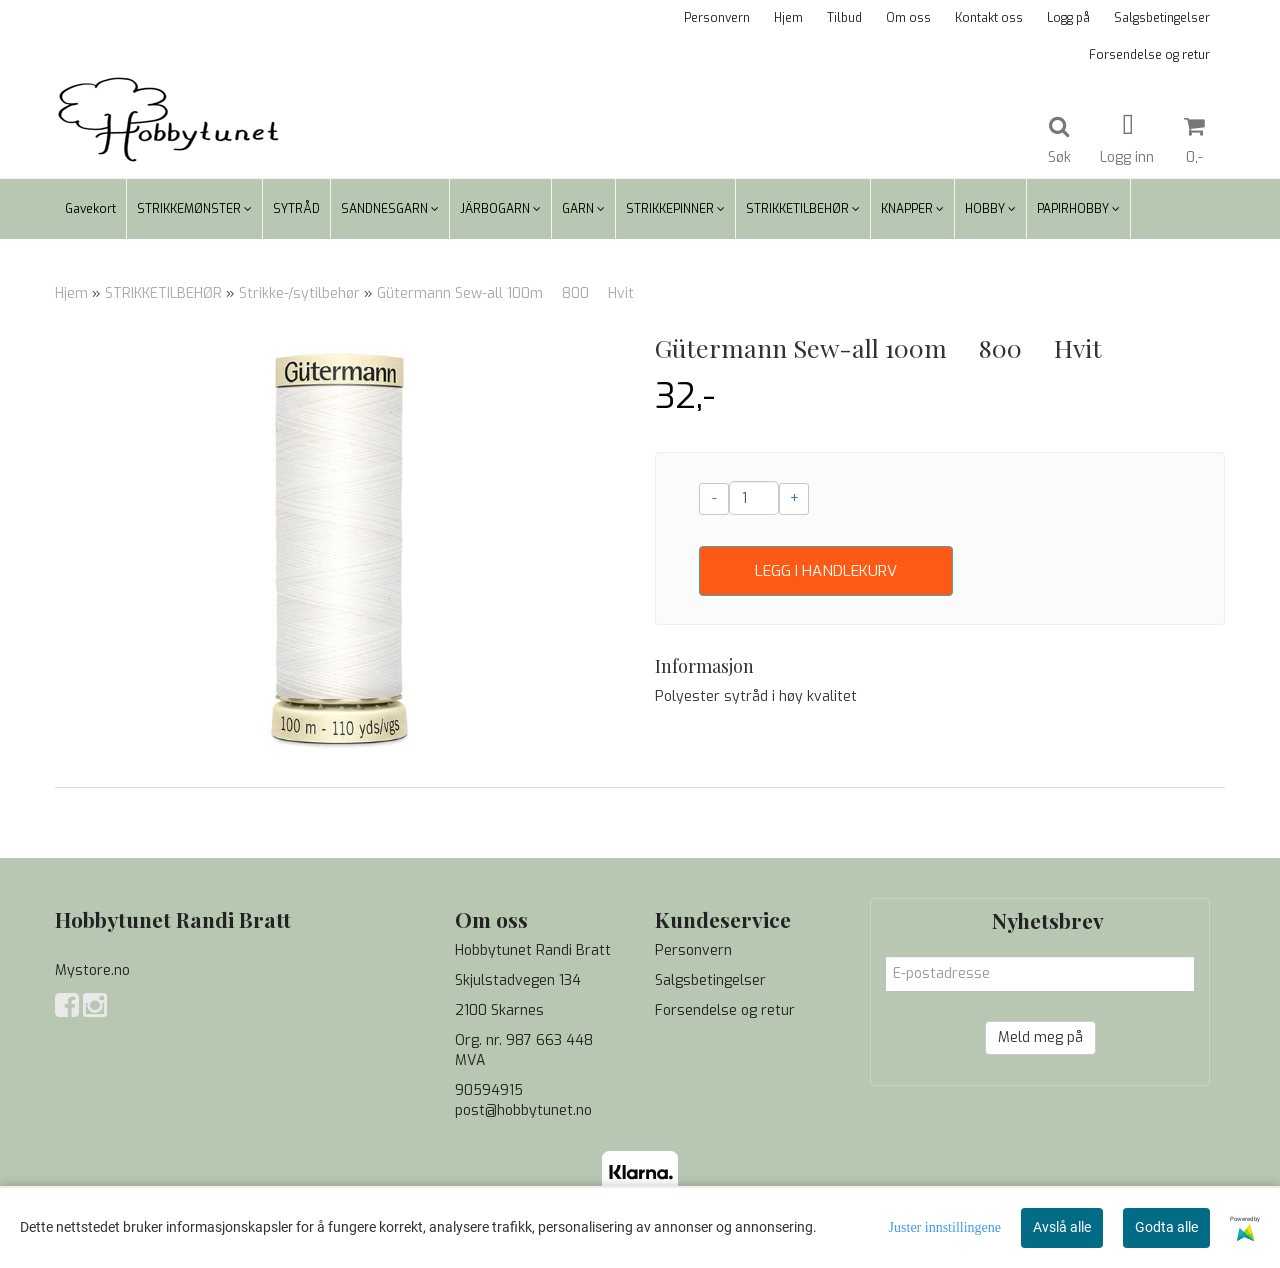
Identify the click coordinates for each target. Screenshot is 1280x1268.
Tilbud (844, 18)
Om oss (908, 18)
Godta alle (1166, 1227)
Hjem (788, 18)
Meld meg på (1040, 1037)
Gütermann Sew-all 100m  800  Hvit (505, 293)
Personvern (717, 18)
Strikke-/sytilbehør (299, 293)
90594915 (489, 1090)
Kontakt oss (989, 18)
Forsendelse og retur (1149, 55)
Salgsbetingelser (1162, 18)
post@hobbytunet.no (523, 1110)
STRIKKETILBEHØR (163, 293)
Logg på (1068, 18)
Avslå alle (1062, 1227)
